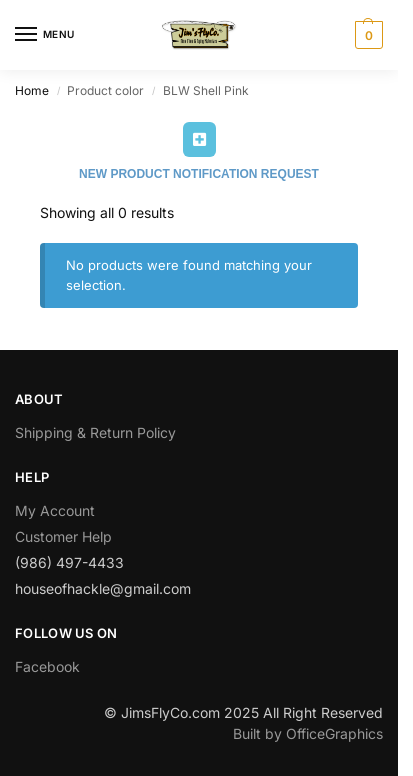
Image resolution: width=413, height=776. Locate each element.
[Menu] (45, 35)
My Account (55, 510)
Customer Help (63, 536)
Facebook (47, 666)
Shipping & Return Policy (95, 432)
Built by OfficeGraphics (308, 733)
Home (32, 90)
